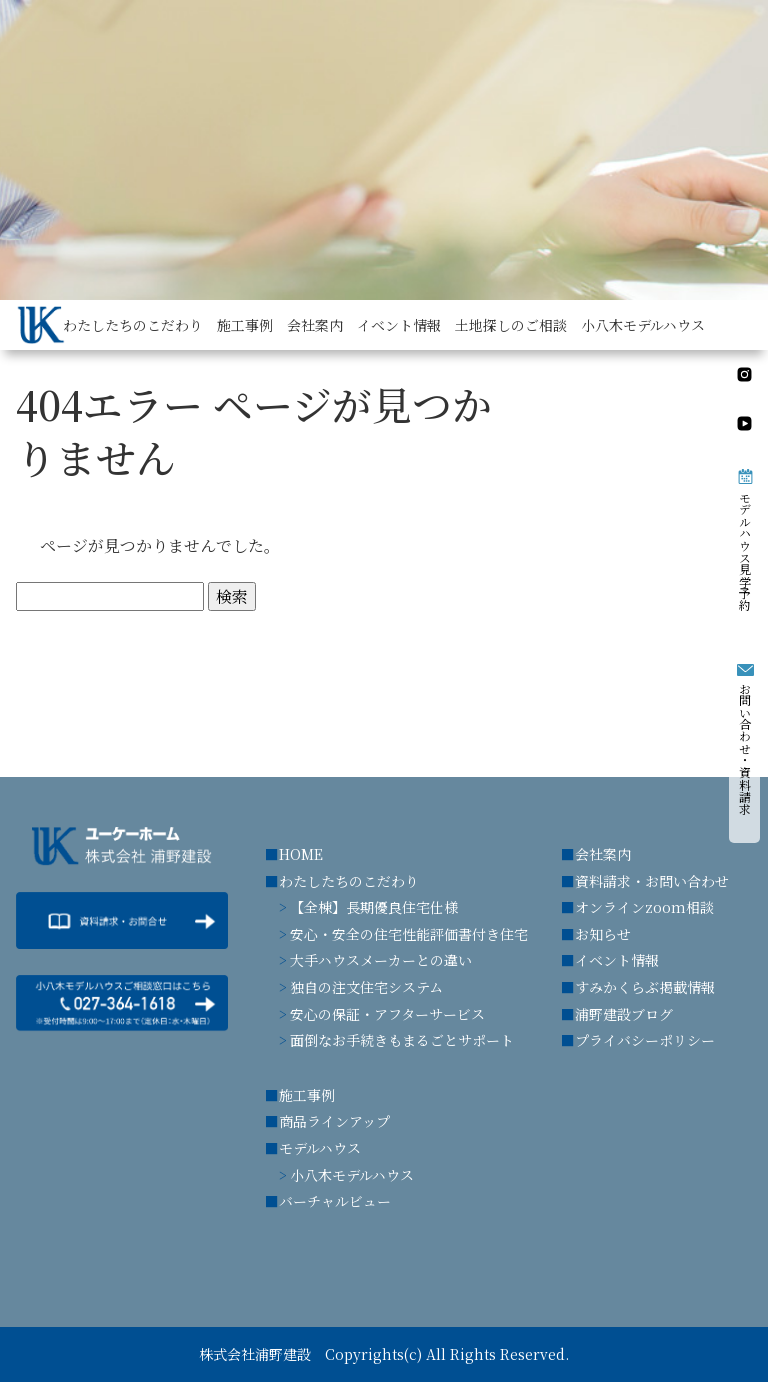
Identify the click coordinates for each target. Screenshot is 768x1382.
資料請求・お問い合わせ (652, 881)
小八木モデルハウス (352, 1175)
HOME (301, 854)
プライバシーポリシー (645, 1040)
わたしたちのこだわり (349, 881)
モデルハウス (320, 1148)
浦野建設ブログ (624, 1014)
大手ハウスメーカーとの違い (381, 960)
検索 (232, 596)
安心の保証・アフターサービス (387, 1014)
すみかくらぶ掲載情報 (645, 987)
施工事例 (307, 1095)
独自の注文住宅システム (366, 987)
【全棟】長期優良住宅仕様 (374, 907)
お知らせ (603, 934)
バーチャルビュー (335, 1201)
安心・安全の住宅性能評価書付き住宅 (409, 934)
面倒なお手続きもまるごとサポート (402, 1040)
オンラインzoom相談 (644, 907)
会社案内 (603, 854)
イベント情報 (617, 960)
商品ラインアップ (334, 1121)
